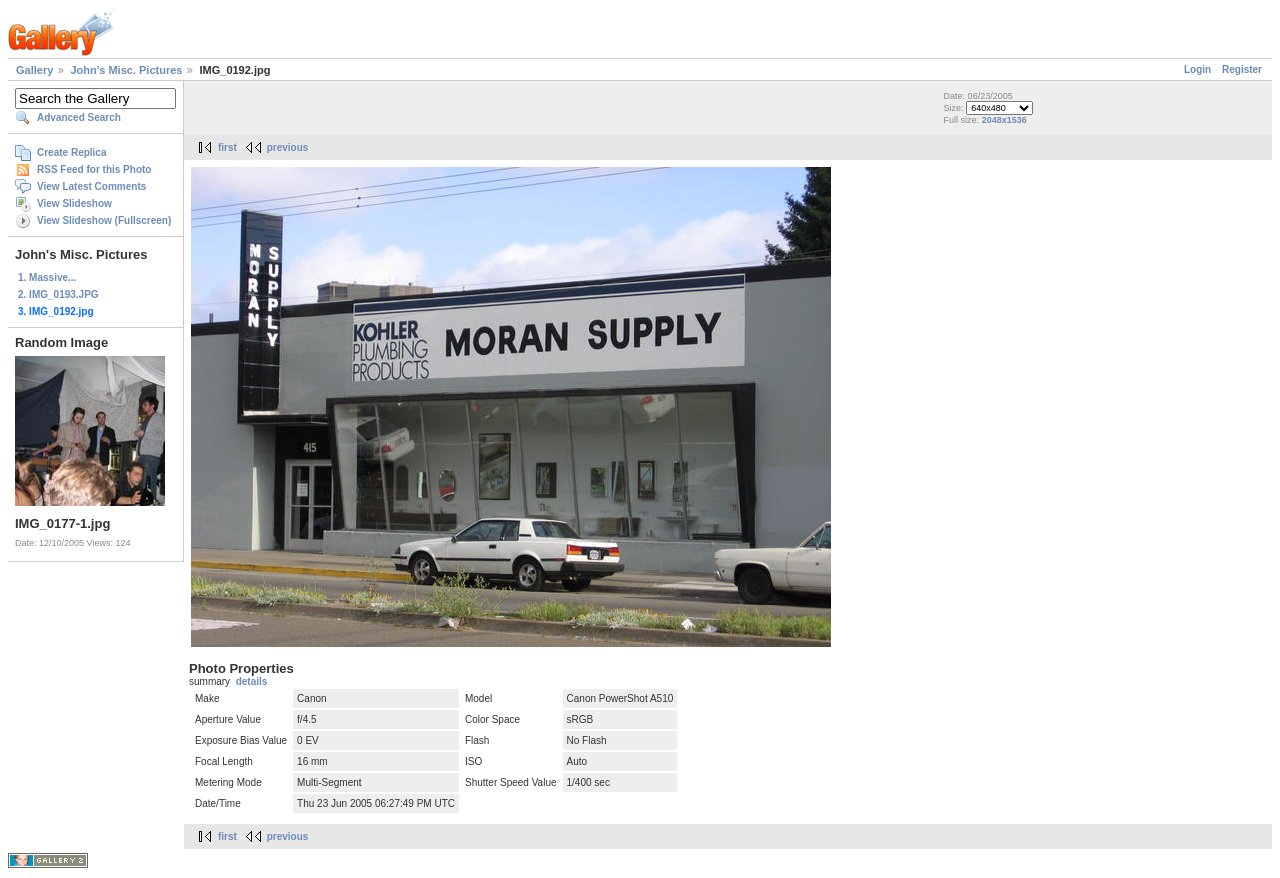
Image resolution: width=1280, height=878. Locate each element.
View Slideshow (74, 203)
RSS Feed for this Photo (94, 169)
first (227, 147)
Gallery (34, 70)
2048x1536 (1004, 120)
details (252, 681)
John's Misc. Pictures (126, 70)
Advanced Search (79, 117)
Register (1242, 69)
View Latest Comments (91, 186)
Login (1197, 69)
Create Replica (71, 152)
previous (288, 147)
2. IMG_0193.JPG (58, 294)
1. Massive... (47, 277)
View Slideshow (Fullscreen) (104, 220)
